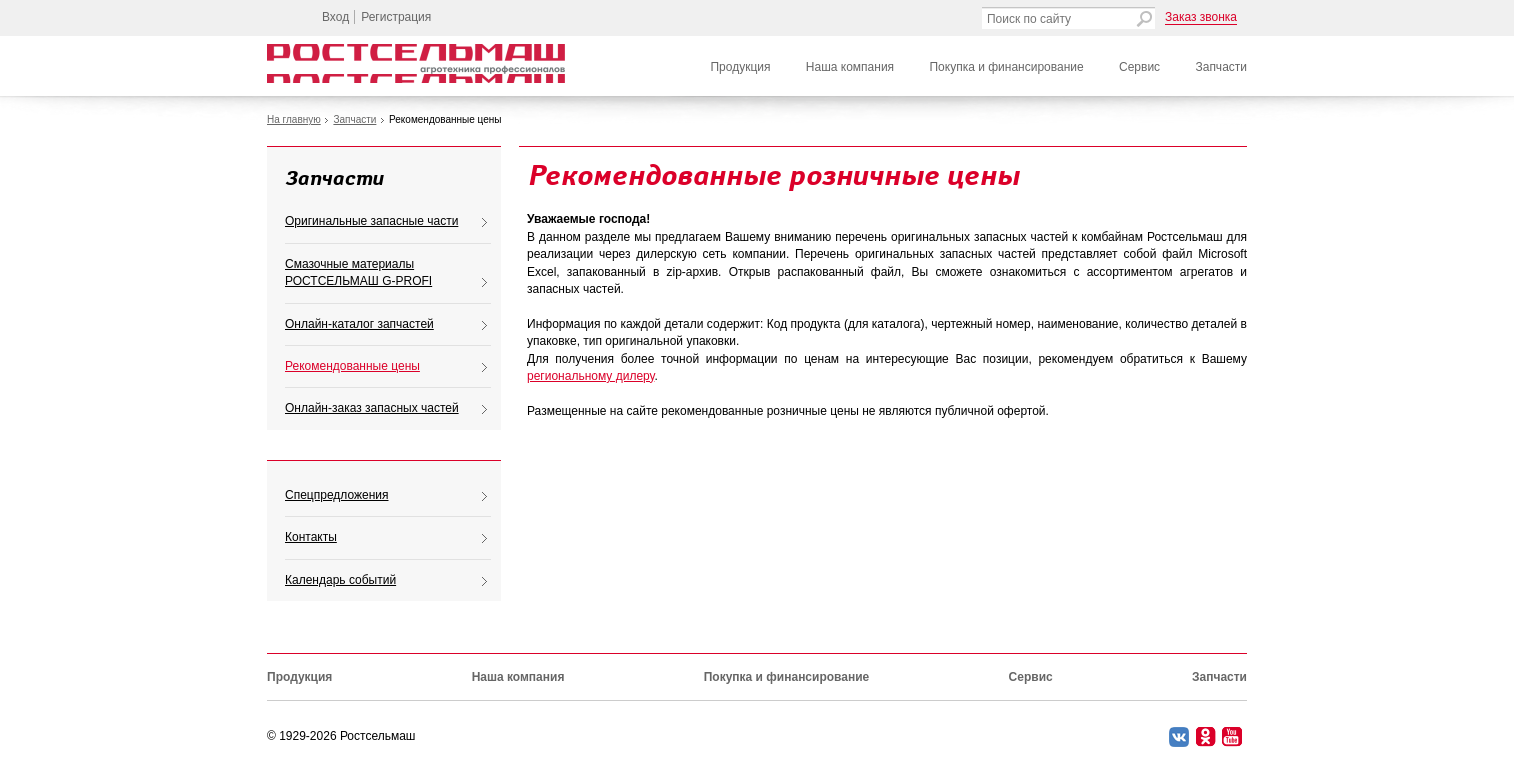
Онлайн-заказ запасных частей (372, 408)
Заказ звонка (1201, 17)
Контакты (311, 537)
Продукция (740, 67)
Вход (335, 17)
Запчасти (1221, 67)
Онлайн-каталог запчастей (359, 324)
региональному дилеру (590, 376)
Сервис (1139, 67)
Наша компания (850, 67)
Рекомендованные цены (352, 366)
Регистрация (396, 17)
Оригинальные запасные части (371, 221)
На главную (294, 119)
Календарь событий (340, 580)
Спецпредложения (337, 495)
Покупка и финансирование (1006, 67)
